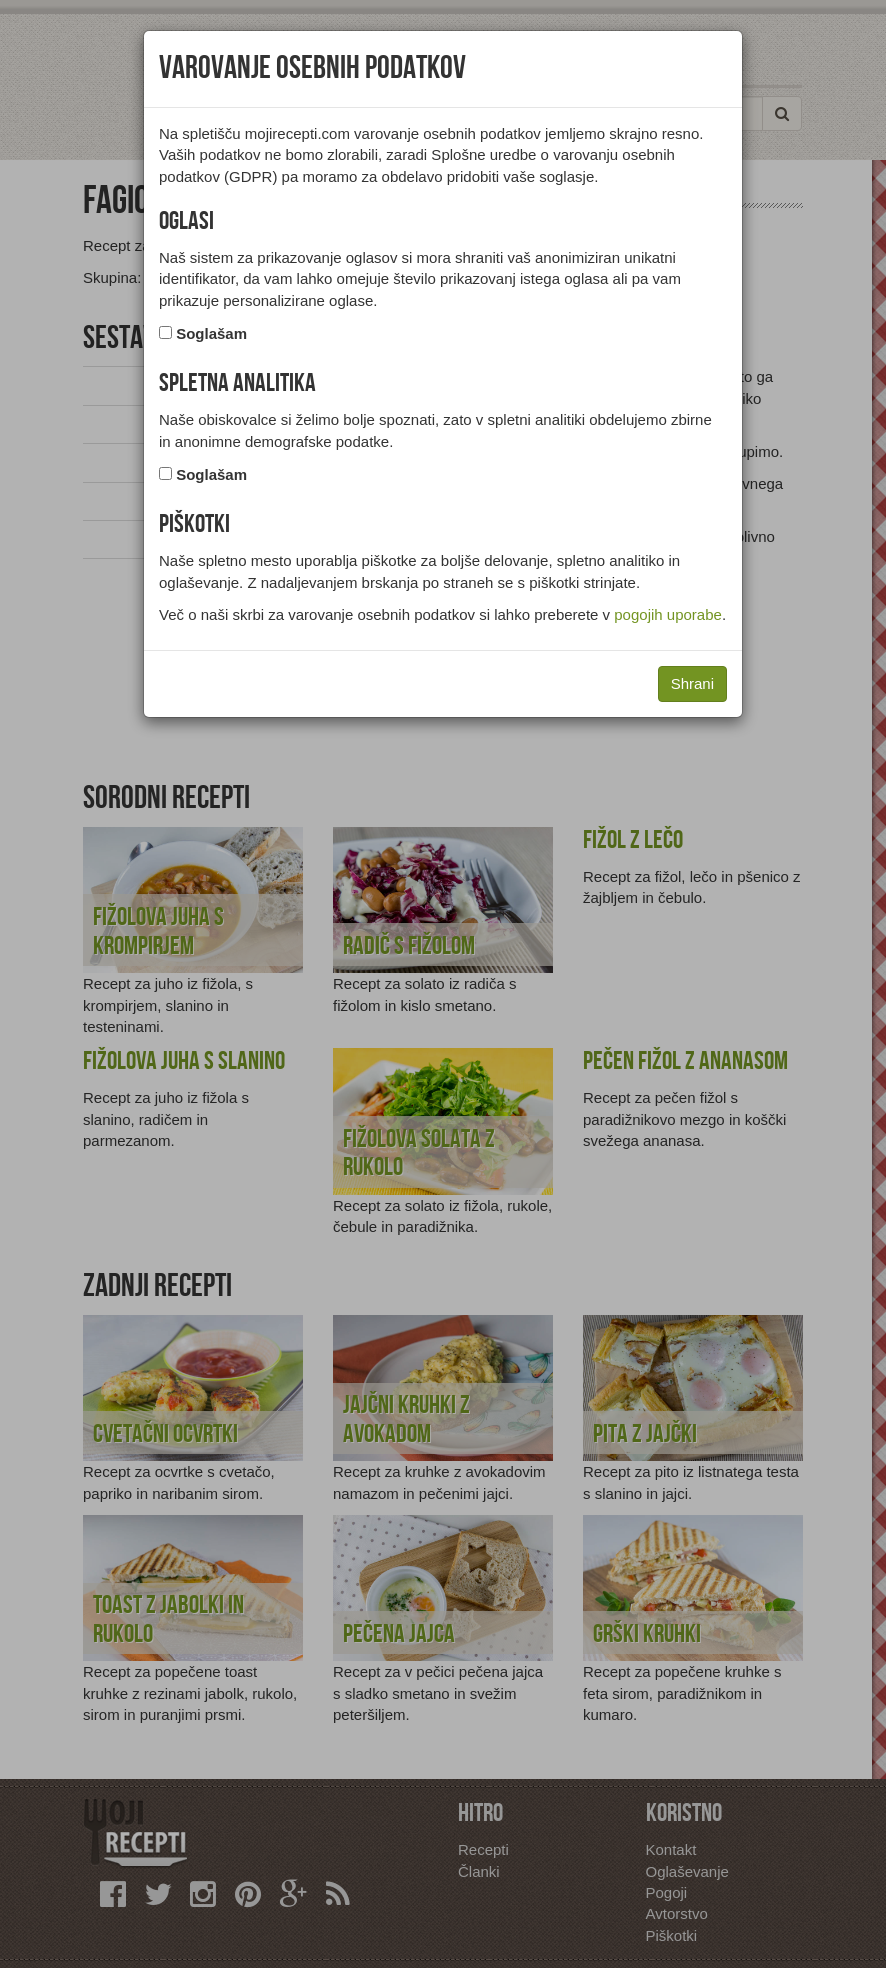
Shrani (692, 683)
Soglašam (211, 333)
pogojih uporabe (668, 614)
